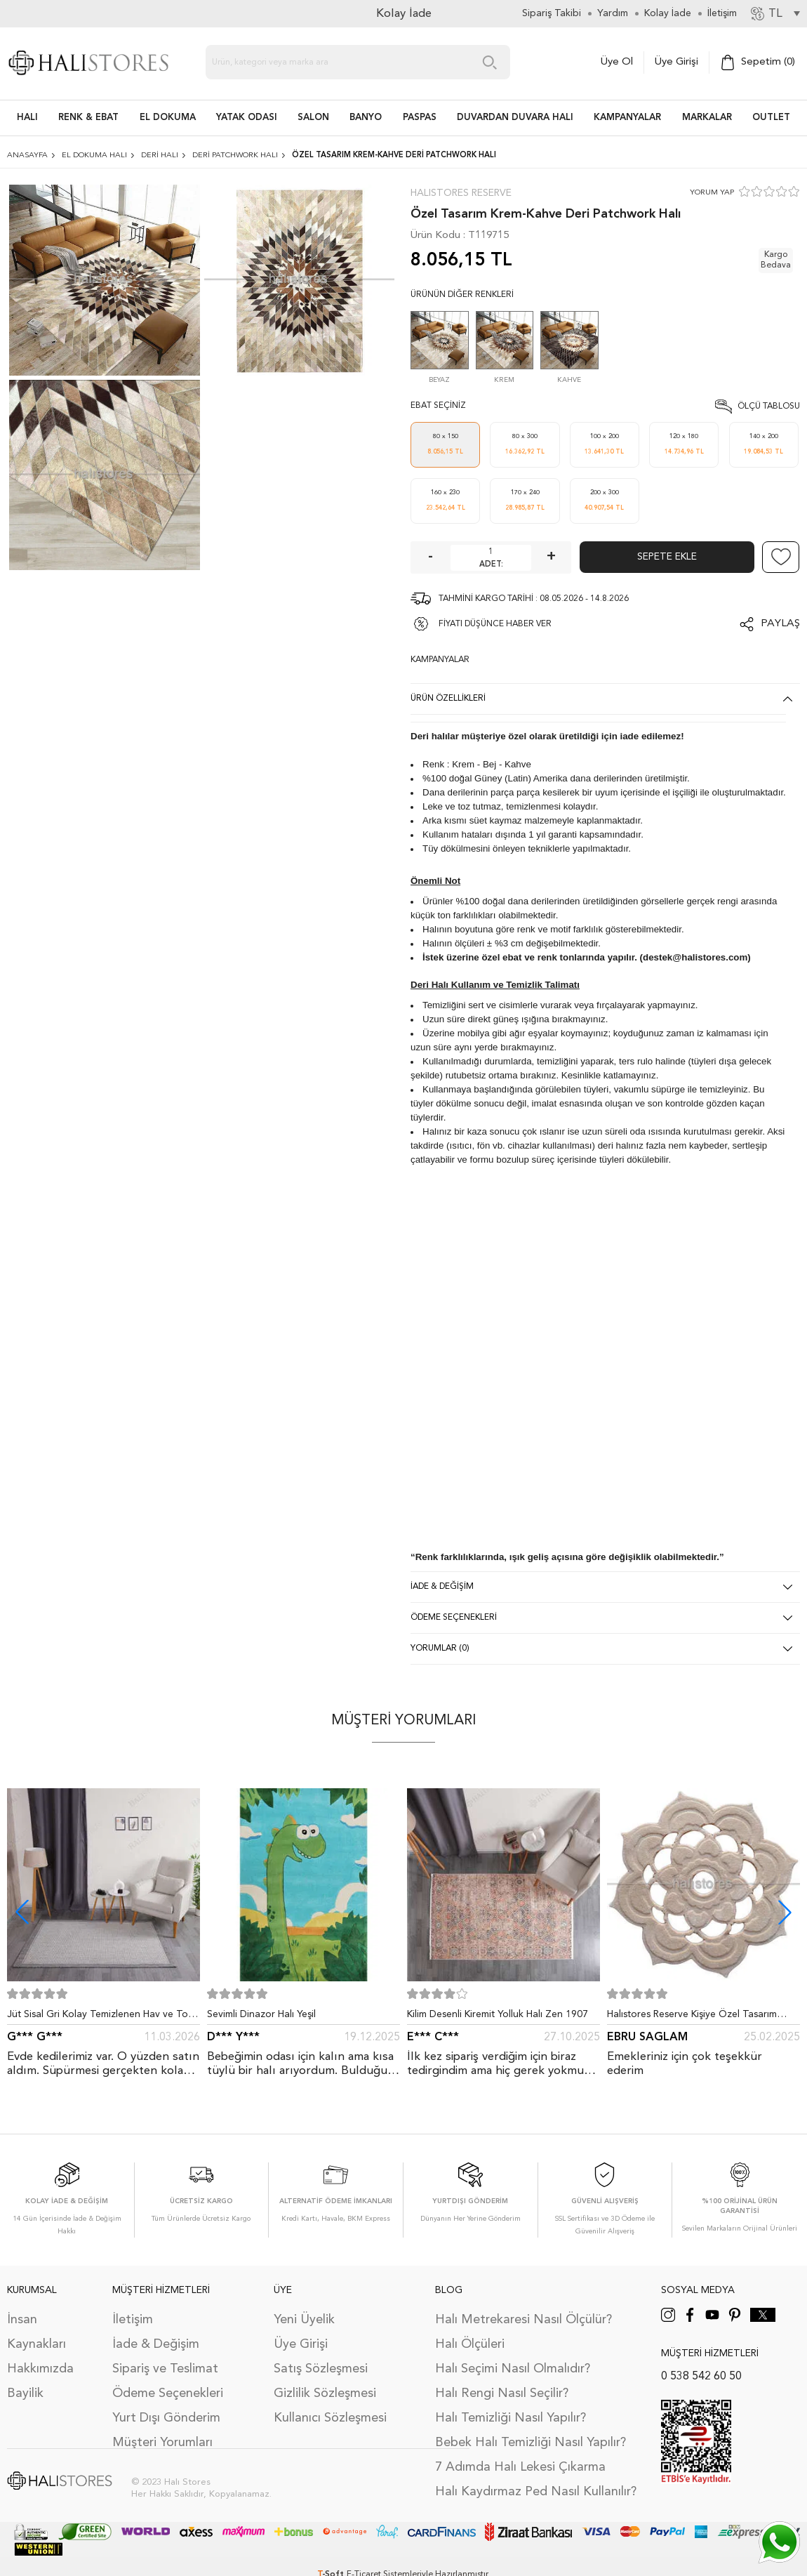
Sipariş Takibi (551, 13)
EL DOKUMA (168, 117)
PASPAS (419, 117)
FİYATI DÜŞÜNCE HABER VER (495, 624)
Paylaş (780, 624)
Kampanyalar (627, 117)
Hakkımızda (40, 2369)
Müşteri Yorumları (162, 2442)
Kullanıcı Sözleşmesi (330, 2418)
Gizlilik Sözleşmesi (325, 2393)
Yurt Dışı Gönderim (166, 2418)
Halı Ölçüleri (470, 2344)
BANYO (365, 117)
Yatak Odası (246, 117)
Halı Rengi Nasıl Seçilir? (501, 2393)
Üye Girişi (676, 62)
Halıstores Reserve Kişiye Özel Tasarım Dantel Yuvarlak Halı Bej (692, 2017)
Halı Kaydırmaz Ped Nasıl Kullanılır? (535, 2491)
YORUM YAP (712, 193)
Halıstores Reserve (461, 193)
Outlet (771, 117)
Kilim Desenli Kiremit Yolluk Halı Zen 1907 (497, 2014)
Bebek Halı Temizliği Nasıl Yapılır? (530, 2442)
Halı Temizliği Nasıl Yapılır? (510, 2418)
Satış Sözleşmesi (321, 2369)
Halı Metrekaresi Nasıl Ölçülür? (523, 2319)
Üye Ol (617, 62)
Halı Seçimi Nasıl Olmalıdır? (512, 2369)
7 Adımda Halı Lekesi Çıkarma (520, 2467)
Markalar (707, 117)
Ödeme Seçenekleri (167, 2393)
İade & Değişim (155, 2344)
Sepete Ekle (667, 557)
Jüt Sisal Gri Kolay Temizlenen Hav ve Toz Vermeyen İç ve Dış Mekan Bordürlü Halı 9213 (100, 2017)
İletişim (132, 2319)
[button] (785, 1912)
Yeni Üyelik (304, 2319)
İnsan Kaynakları (36, 2332)
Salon (313, 117)
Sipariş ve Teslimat (165, 2369)
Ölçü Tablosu (769, 406)
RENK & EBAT (88, 117)
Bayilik (25, 2393)
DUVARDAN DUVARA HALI (515, 117)
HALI (27, 117)
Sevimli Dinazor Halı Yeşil (261, 2014)
